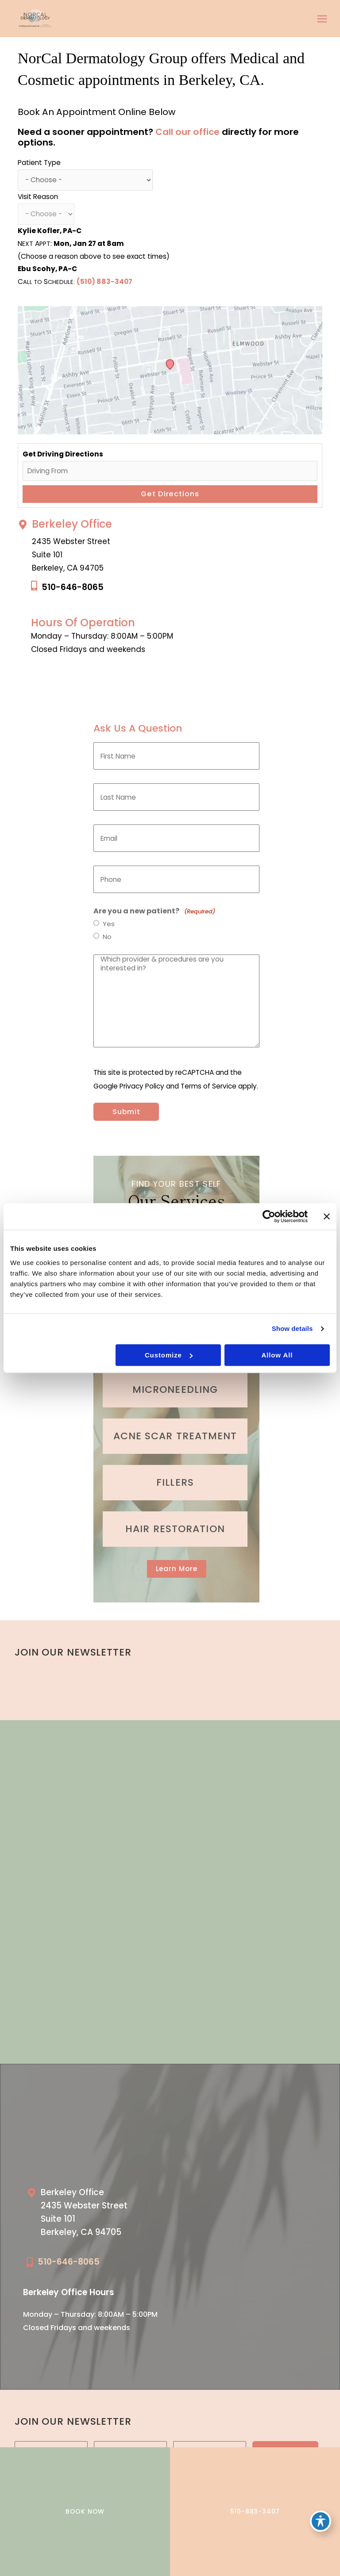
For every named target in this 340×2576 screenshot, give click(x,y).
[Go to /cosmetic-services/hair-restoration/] (175, 1529)
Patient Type (39, 162)
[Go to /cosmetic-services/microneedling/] (175, 1389)
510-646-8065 (73, 587)
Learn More (176, 1568)
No (107, 937)
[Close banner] (327, 1216)
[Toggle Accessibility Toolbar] (320, 2521)
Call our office (187, 132)
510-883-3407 (255, 2511)
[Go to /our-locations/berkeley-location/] (94, 2214)
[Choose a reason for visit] (46, 214)
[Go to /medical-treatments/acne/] (175, 1436)
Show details (292, 1328)
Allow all (277, 1355)
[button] (176, 1568)
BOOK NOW (85, 2511)
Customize (169, 1355)
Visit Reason (38, 196)
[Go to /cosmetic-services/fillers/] (175, 1482)
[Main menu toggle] (322, 19)
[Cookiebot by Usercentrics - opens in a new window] (269, 1216)
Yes (109, 924)
